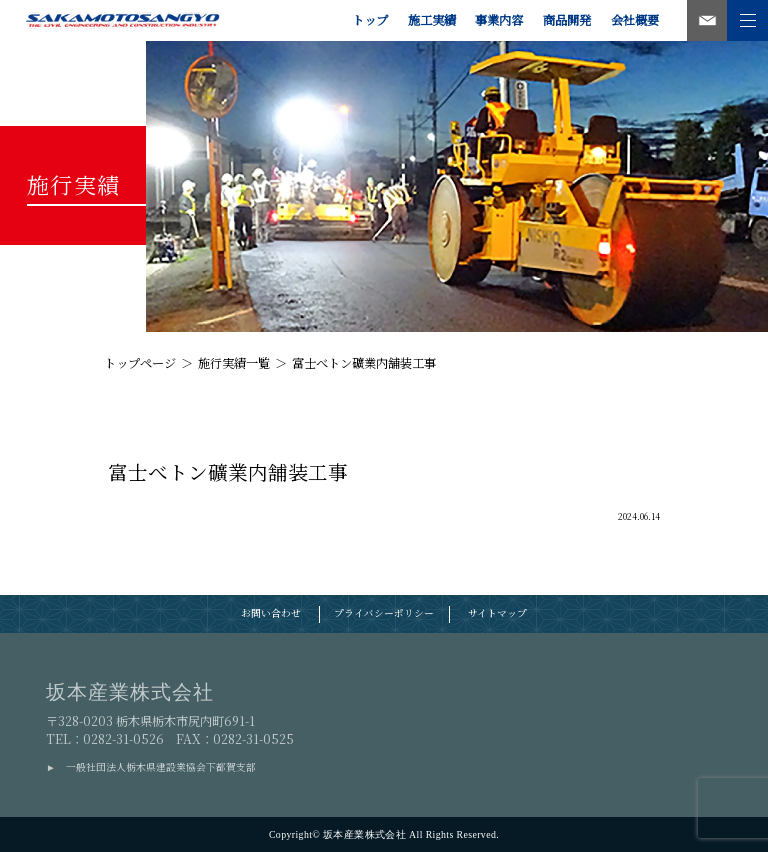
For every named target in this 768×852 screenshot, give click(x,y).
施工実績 (432, 20)
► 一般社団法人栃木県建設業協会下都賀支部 (151, 767)
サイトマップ (497, 613)
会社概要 (635, 20)
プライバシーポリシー (384, 613)
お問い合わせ (271, 613)
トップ (370, 20)
